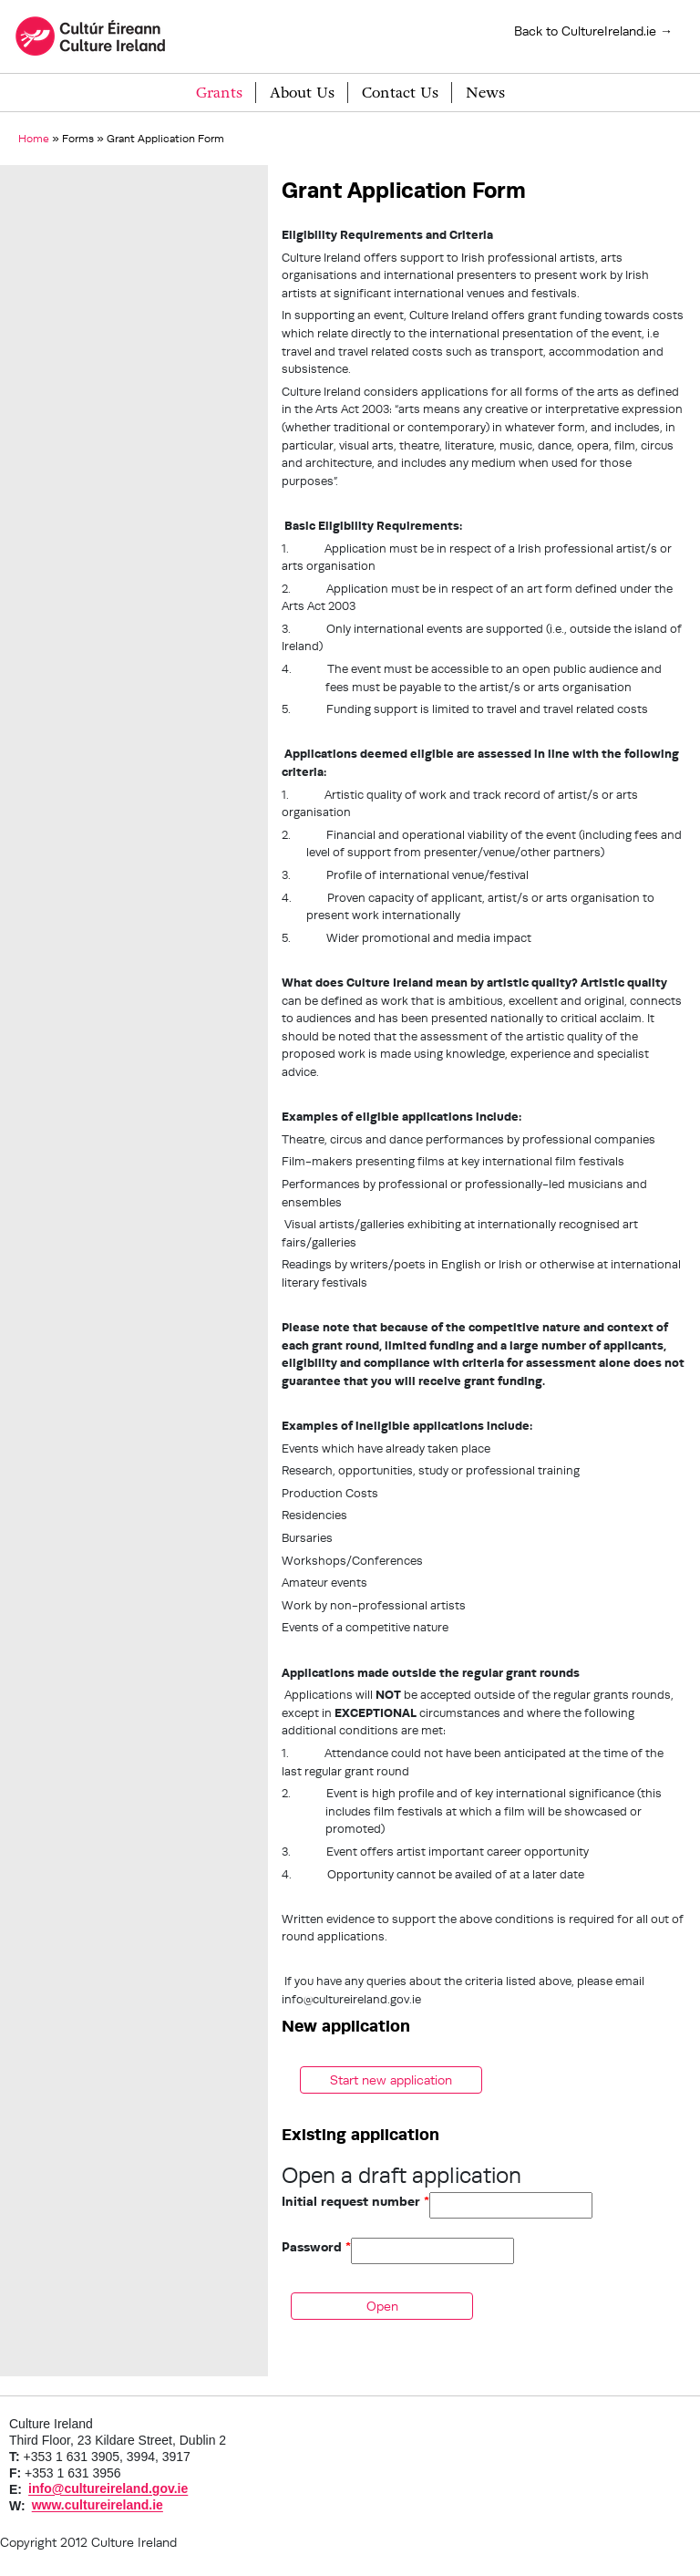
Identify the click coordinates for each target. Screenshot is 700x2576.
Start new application (391, 2080)
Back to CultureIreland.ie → (593, 31)
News (485, 92)
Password (316, 2247)
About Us (302, 92)
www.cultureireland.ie (97, 2505)
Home (33, 138)
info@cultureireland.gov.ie (108, 2489)
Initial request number (355, 2201)
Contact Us (400, 92)
